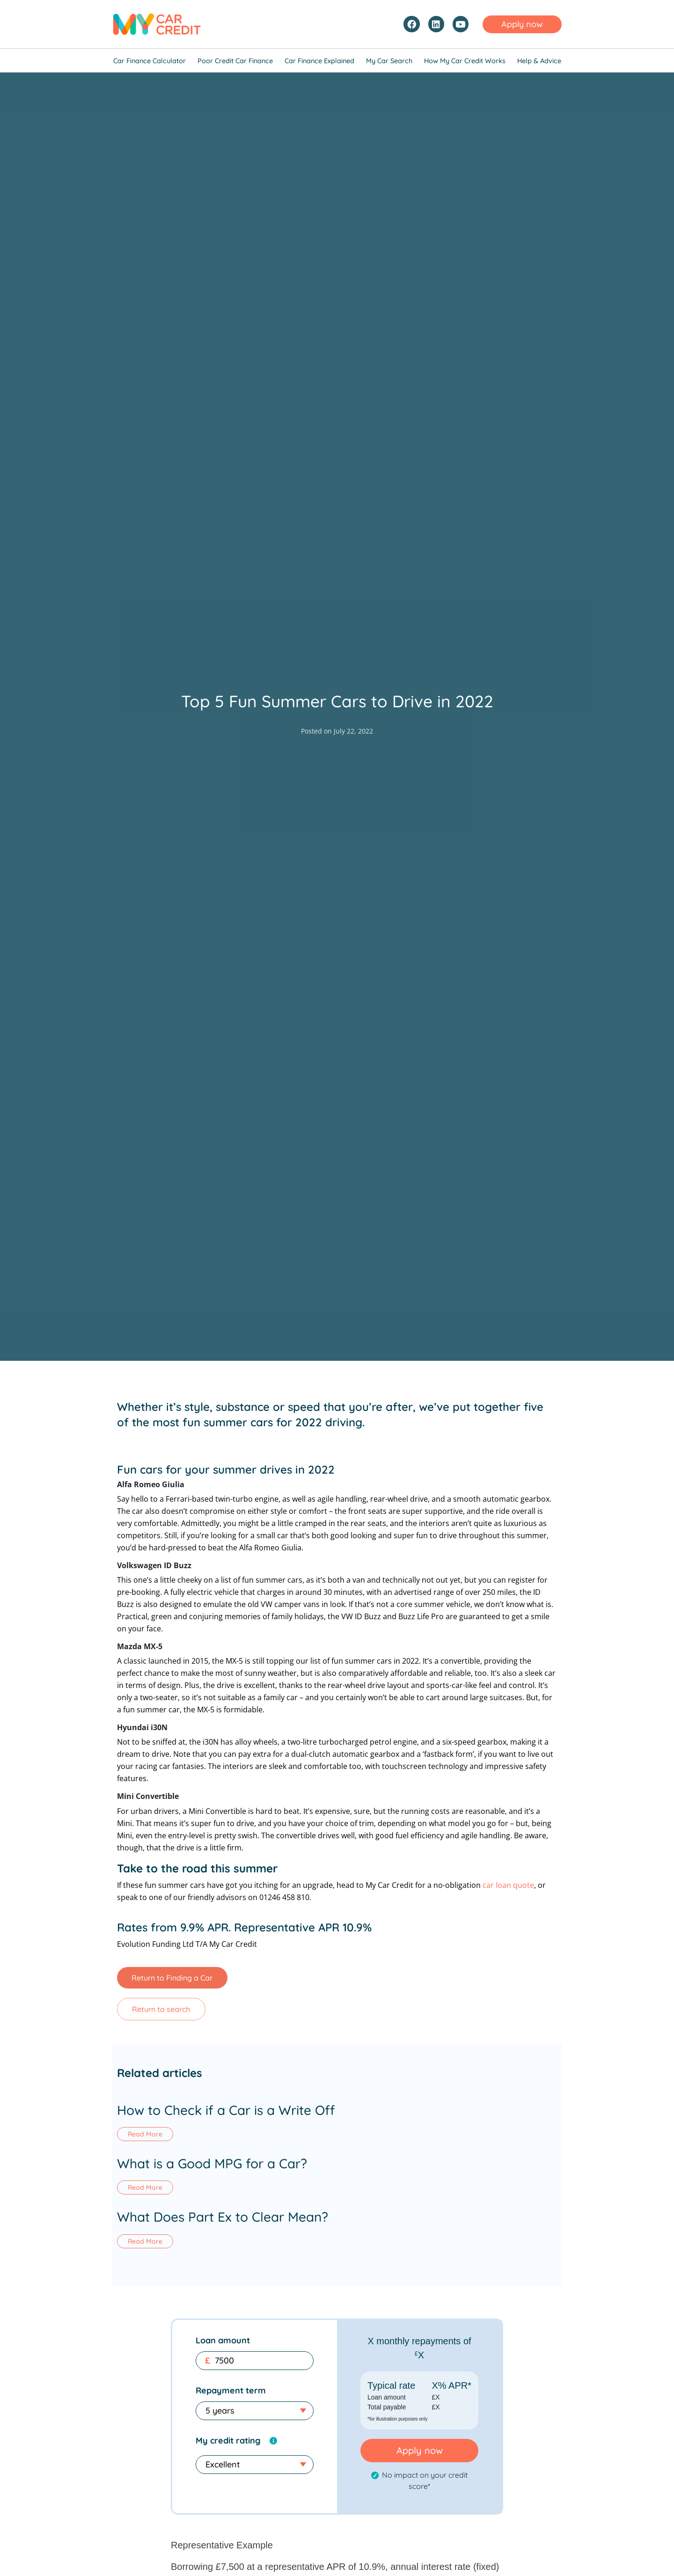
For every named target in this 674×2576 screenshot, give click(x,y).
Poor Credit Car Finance (235, 60)
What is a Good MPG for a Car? (212, 2164)
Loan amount (223, 2343)
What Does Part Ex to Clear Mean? (222, 2218)
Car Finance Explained (319, 60)
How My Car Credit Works (465, 60)
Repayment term (231, 2393)
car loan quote (508, 1885)
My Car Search (389, 60)
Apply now (419, 2453)
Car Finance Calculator (149, 60)
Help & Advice (539, 60)
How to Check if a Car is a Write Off (226, 2110)
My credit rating (228, 2443)
